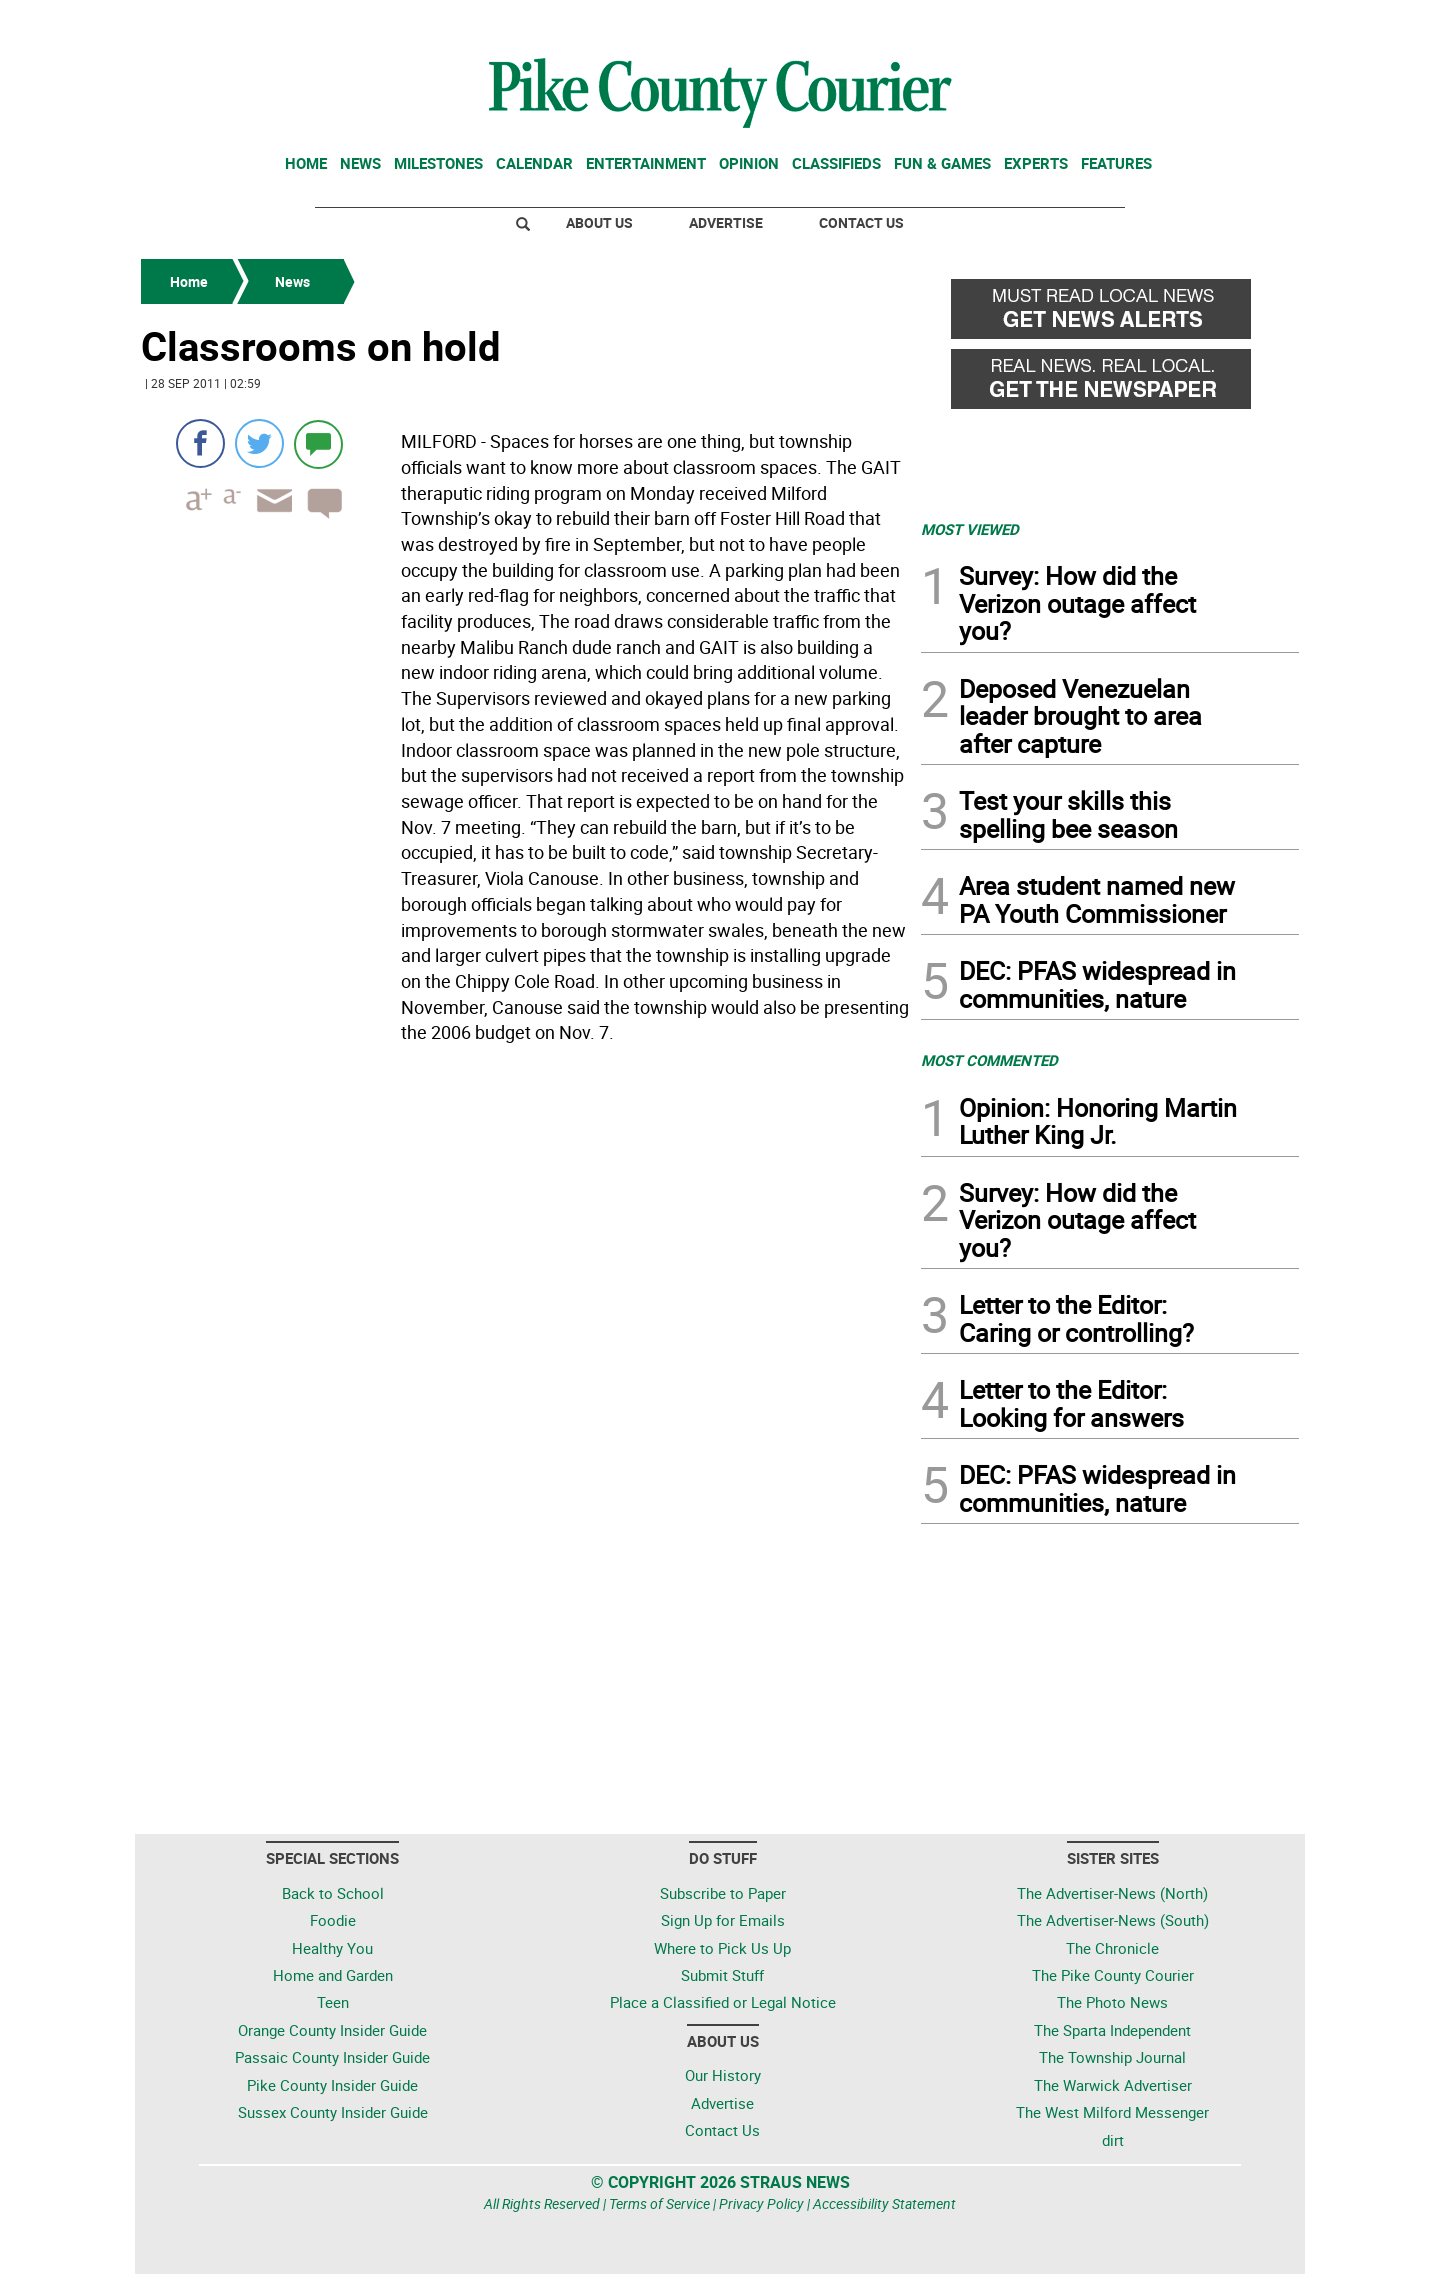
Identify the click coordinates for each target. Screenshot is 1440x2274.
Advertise (726, 222)
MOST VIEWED (970, 529)
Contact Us (861, 222)
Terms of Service (659, 2203)
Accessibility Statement (884, 2203)
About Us (599, 222)
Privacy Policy (761, 2203)
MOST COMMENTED (989, 1060)
